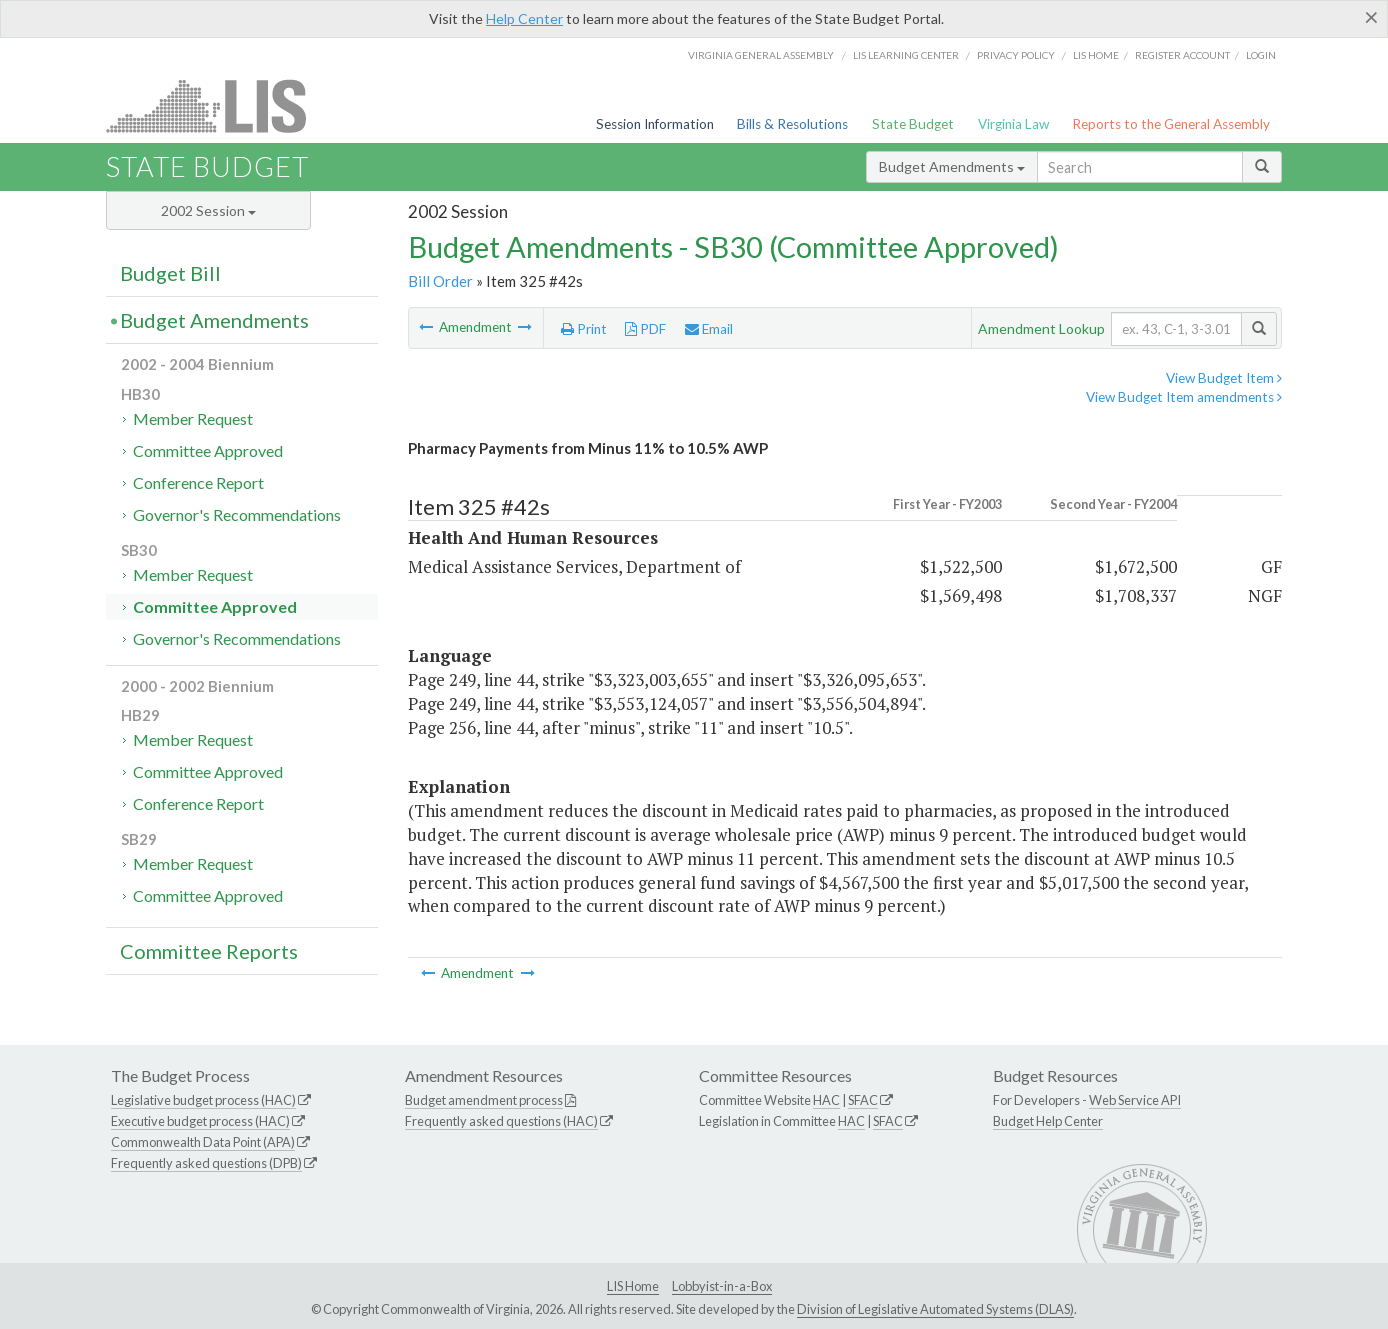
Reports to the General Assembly (1171, 124)
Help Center (524, 18)
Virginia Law (1013, 124)
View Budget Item (1224, 378)
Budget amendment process (484, 1100)
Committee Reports (209, 951)
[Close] (1371, 17)
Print (584, 329)
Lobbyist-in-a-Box (722, 1286)
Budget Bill (170, 273)
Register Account (1182, 55)
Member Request (193, 418)
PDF (645, 329)
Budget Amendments (952, 166)
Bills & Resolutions (792, 124)
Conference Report (198, 482)
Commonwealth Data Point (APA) (203, 1142)
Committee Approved (208, 450)
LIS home (1096, 55)
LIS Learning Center (906, 55)
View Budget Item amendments (1184, 397)
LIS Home (633, 1286)
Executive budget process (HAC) (200, 1121)
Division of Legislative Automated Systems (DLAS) (935, 1309)
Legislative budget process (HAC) (203, 1100)
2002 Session (208, 210)
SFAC (863, 1100)
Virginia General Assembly (761, 55)
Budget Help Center (1048, 1121)
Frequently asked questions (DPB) (206, 1163)
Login (1261, 55)
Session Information (655, 124)
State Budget (913, 124)
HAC (826, 1100)
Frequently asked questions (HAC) (501, 1121)
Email (709, 329)
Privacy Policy (1016, 55)
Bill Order (440, 281)
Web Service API (1135, 1100)
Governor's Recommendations (237, 514)
